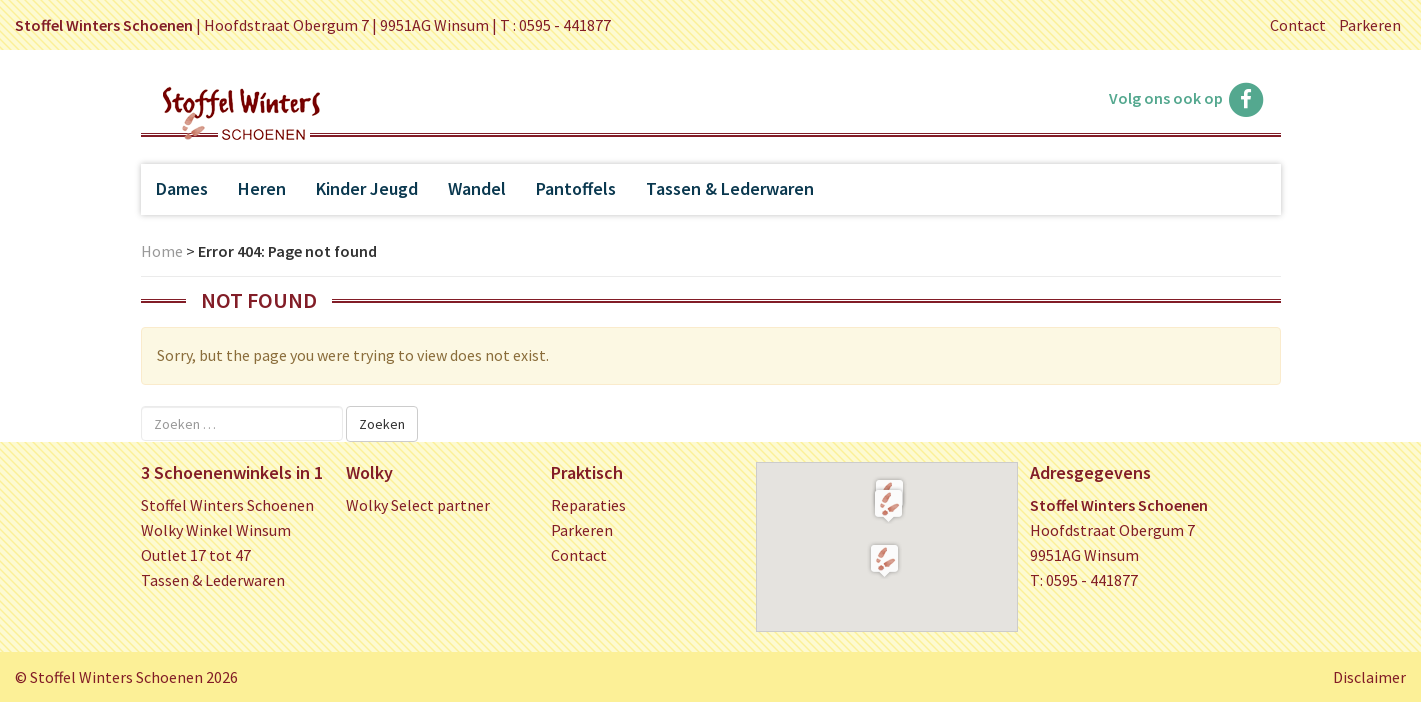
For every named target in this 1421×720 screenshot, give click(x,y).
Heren (262, 188)
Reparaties (588, 505)
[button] (888, 505)
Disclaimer (1369, 677)
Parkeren (1370, 25)
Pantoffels (576, 188)
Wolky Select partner (418, 505)
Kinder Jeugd (367, 188)
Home (162, 251)
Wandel (477, 188)
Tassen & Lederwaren (730, 188)
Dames (182, 188)
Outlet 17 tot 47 (196, 555)
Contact (1298, 25)
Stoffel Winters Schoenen (227, 505)
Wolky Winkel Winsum (216, 530)
